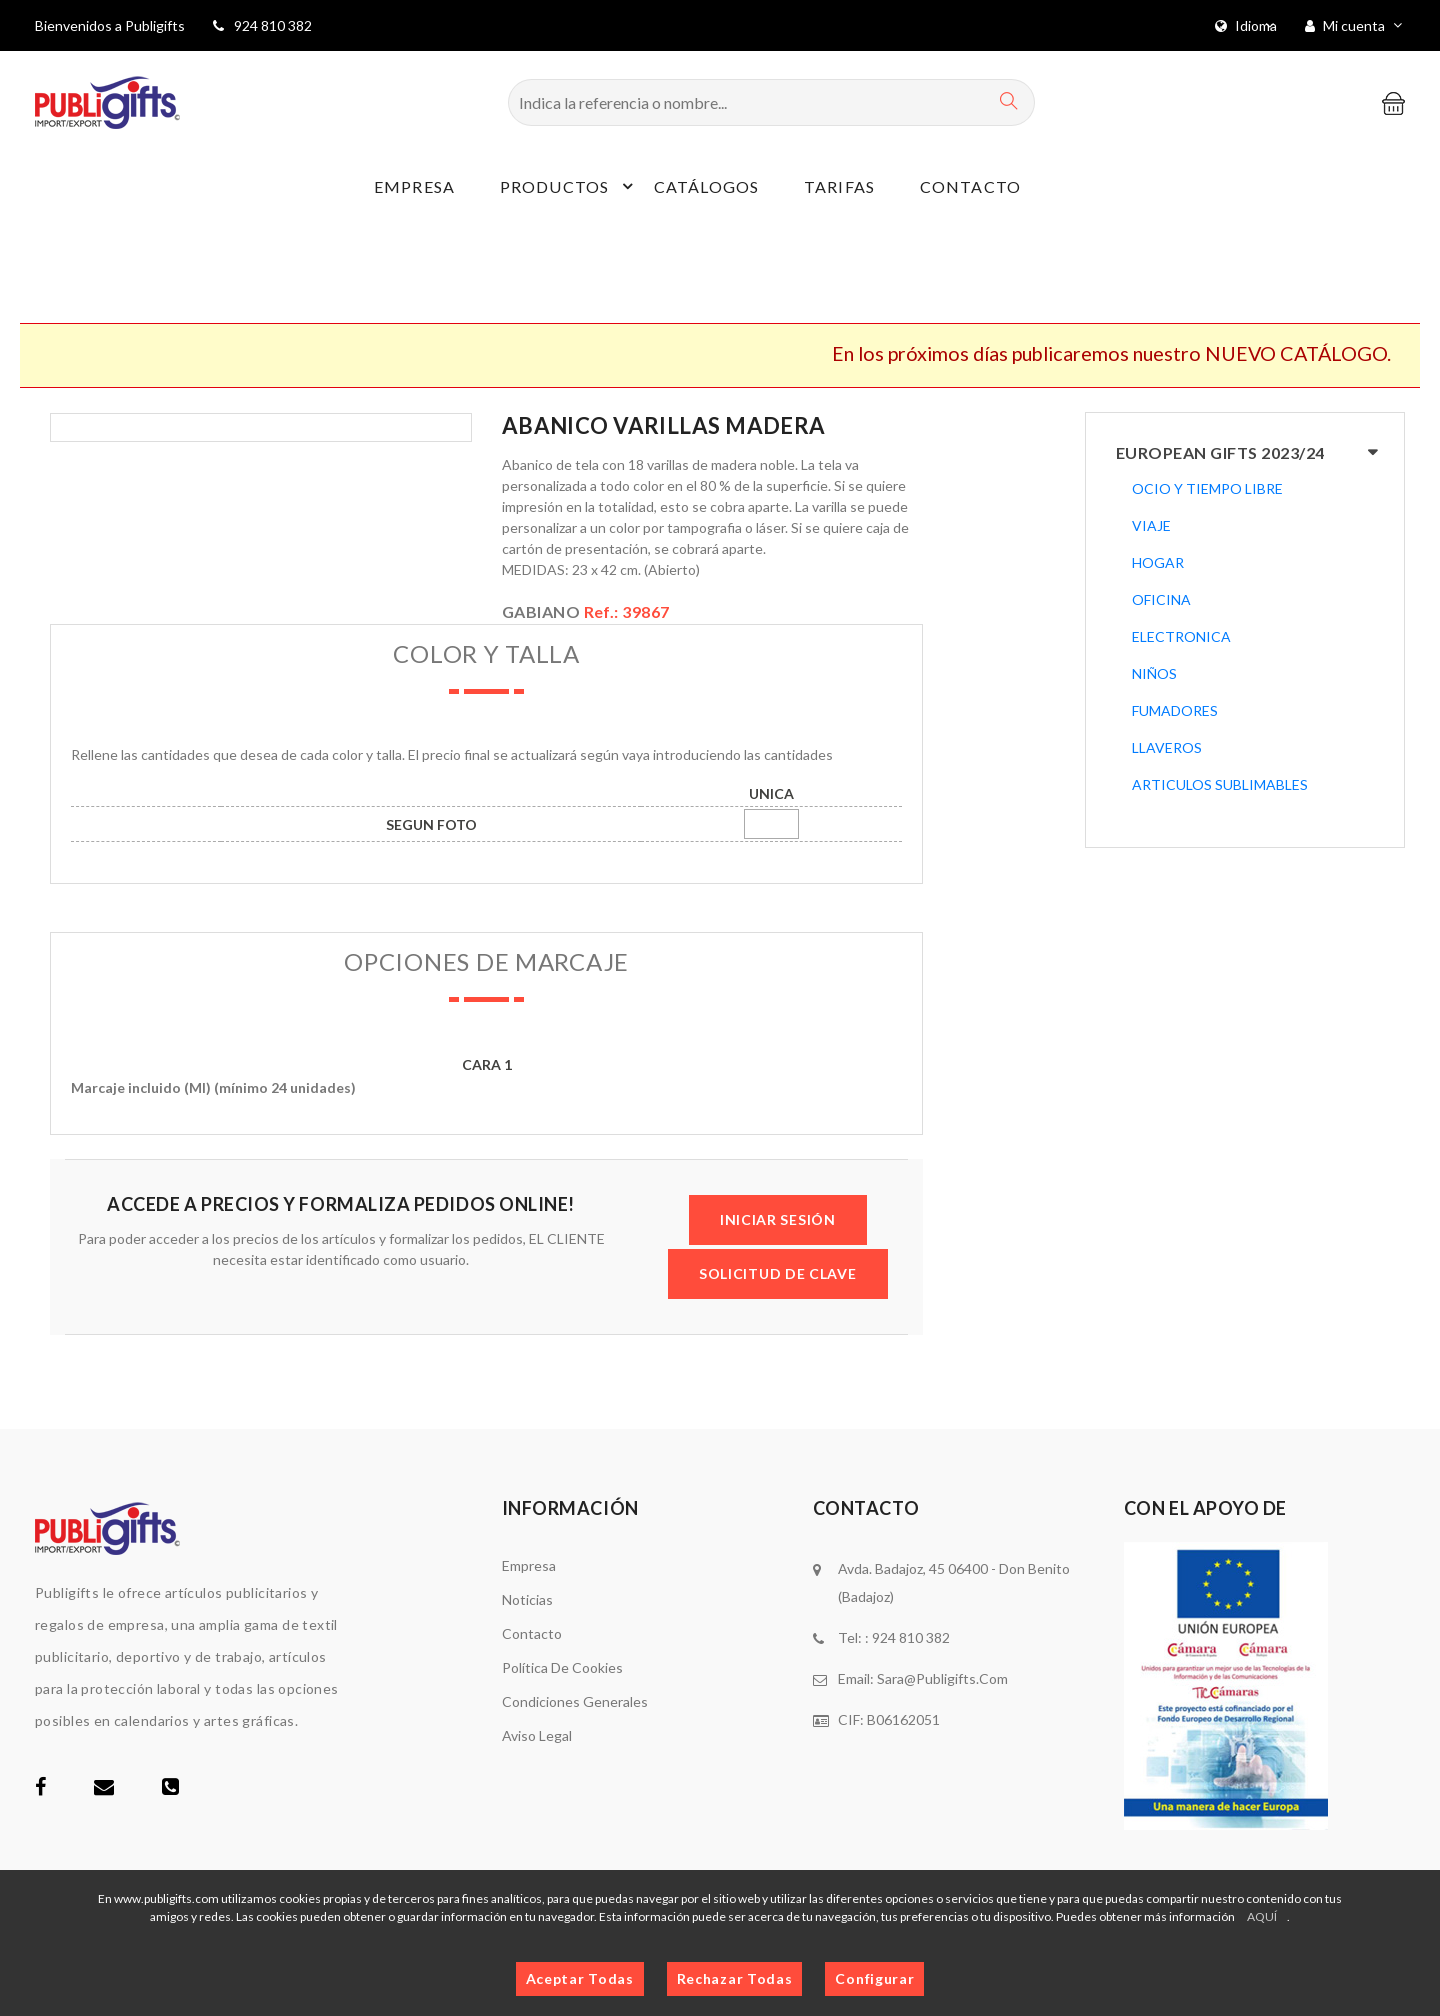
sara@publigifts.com (942, 1678)
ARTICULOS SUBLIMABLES (1220, 784)
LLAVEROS (1167, 747)
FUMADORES (1175, 710)
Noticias (527, 1599)
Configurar (874, 1978)
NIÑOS (1154, 673)
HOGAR (1158, 562)
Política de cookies (562, 1667)
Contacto (970, 186)
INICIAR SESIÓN (778, 1219)
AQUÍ (1262, 1916)
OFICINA (1161, 599)
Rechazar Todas (735, 1978)
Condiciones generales (575, 1701)
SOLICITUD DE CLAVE (778, 1273)
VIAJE (1151, 525)
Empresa (414, 186)
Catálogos (706, 186)
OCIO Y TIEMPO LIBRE (1207, 488)
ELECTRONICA (1181, 636)
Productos (569, 186)
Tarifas (839, 186)
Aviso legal (537, 1735)
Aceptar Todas (580, 1978)
